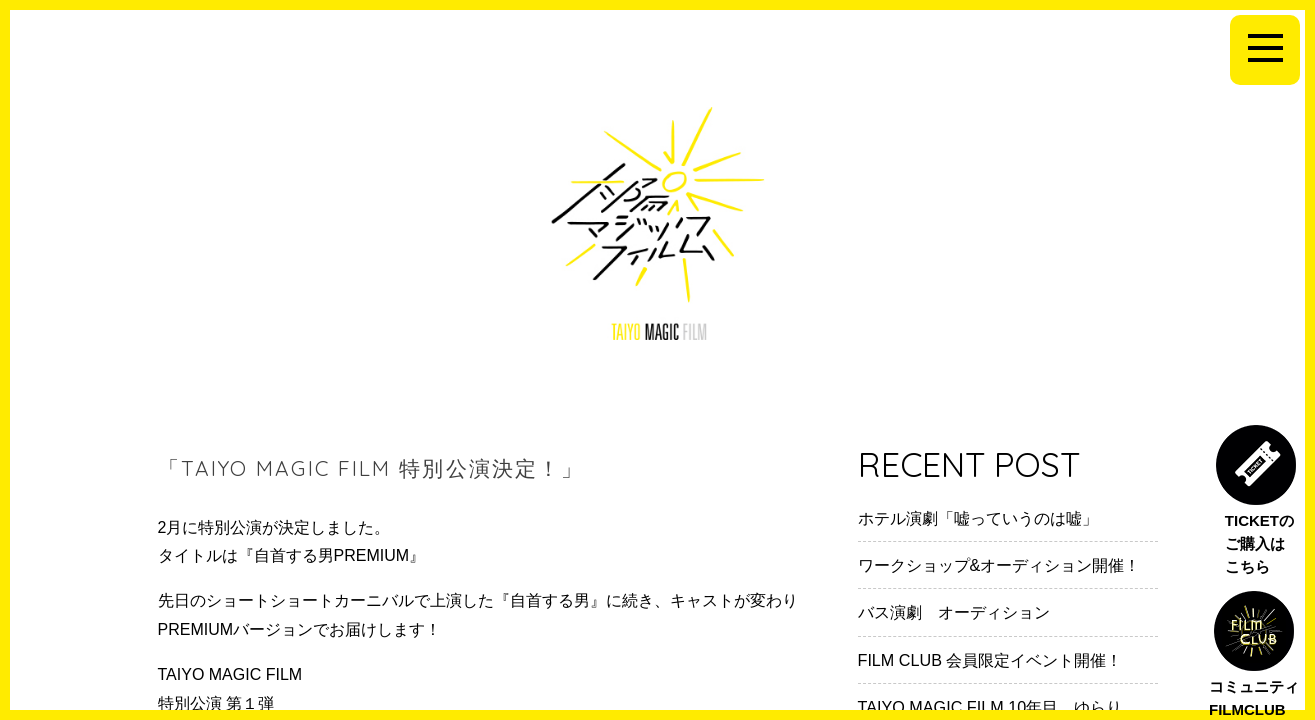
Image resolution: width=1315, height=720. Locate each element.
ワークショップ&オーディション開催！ (999, 565)
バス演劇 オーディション (954, 612)
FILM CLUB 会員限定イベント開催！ (990, 660)
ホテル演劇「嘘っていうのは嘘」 (978, 518)
